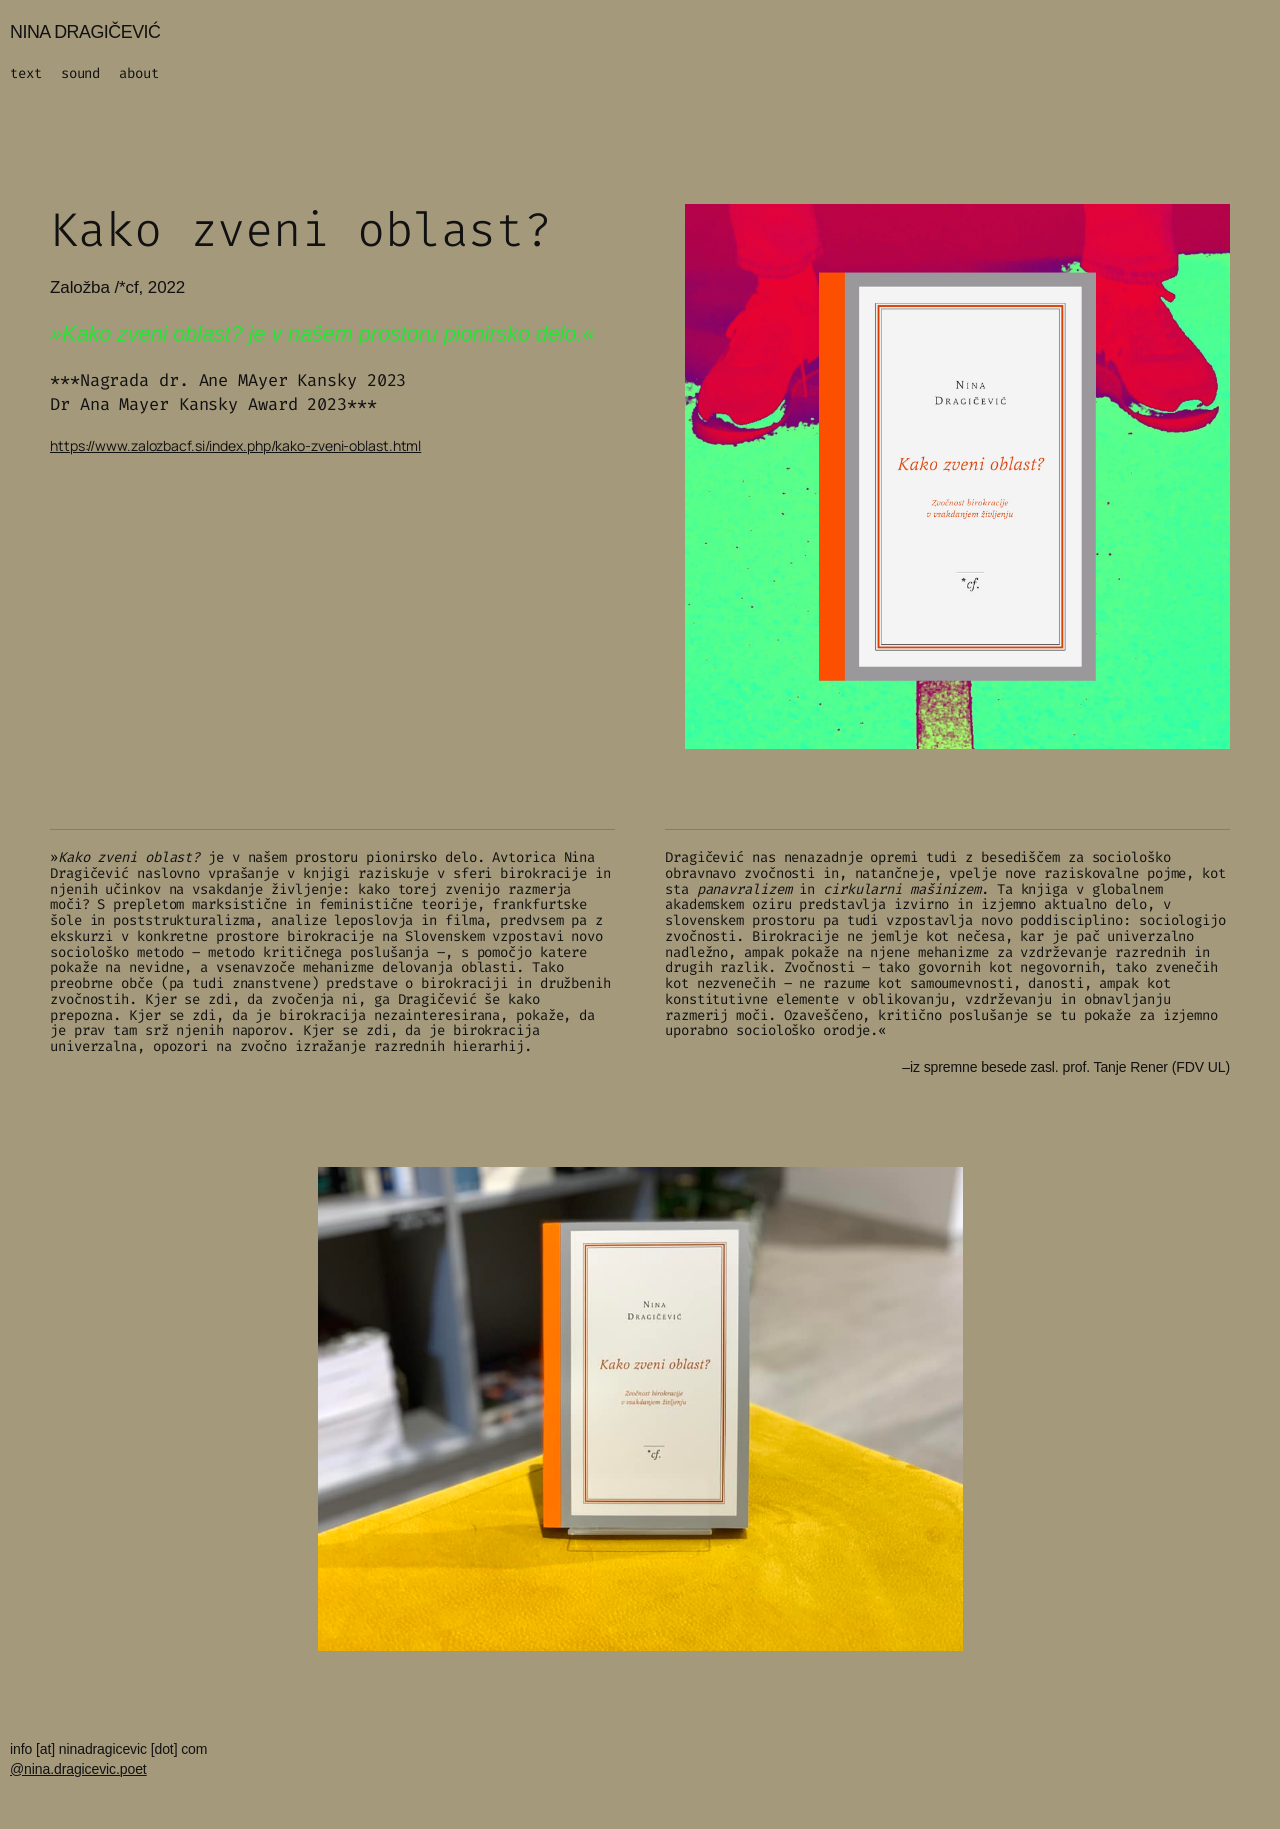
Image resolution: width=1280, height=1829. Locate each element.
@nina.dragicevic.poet (78, 1769)
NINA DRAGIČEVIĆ (85, 32)
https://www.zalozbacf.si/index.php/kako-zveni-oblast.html (235, 445)
